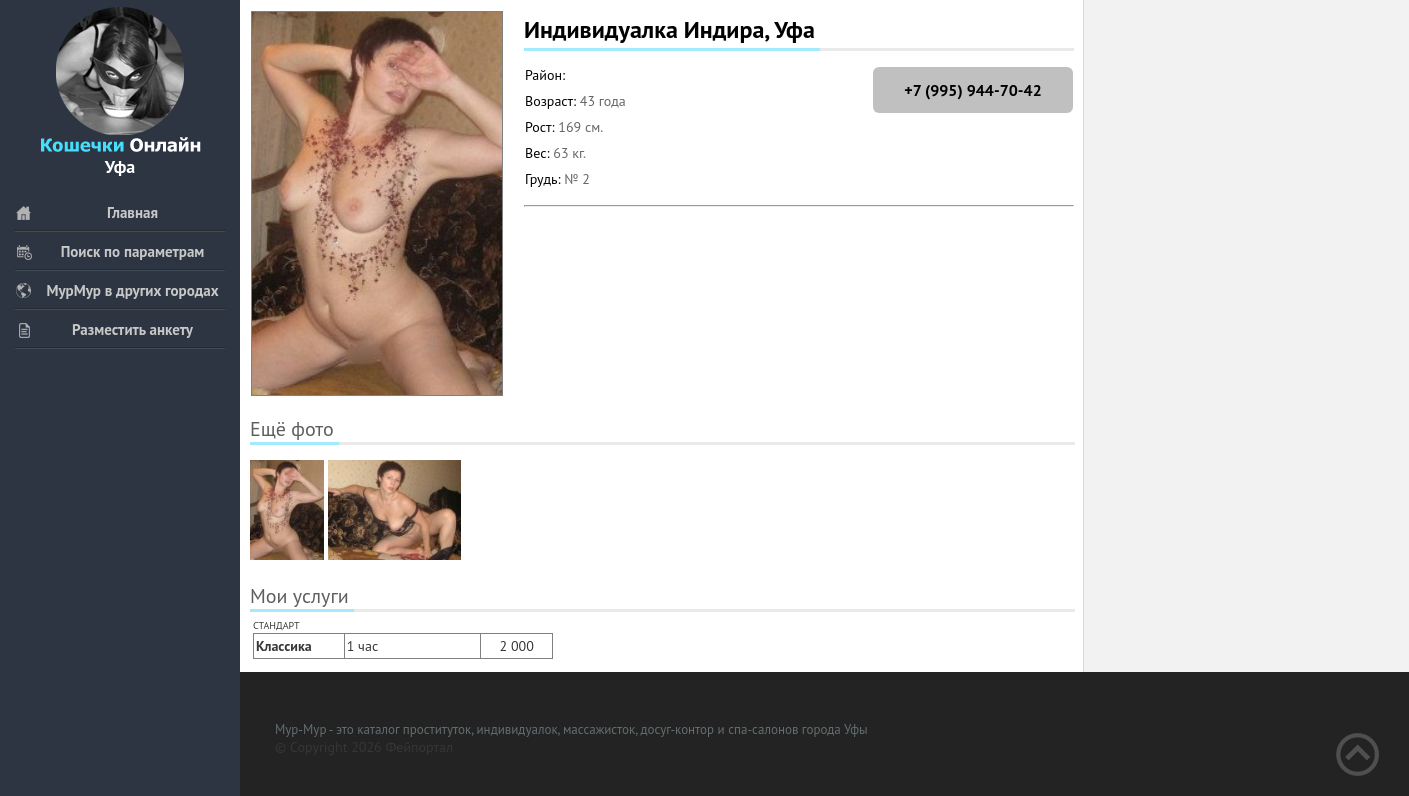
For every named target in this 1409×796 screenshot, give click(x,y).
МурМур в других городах (117, 290)
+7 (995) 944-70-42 (972, 90)
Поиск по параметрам (109, 251)
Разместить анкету (104, 329)
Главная (86, 212)
